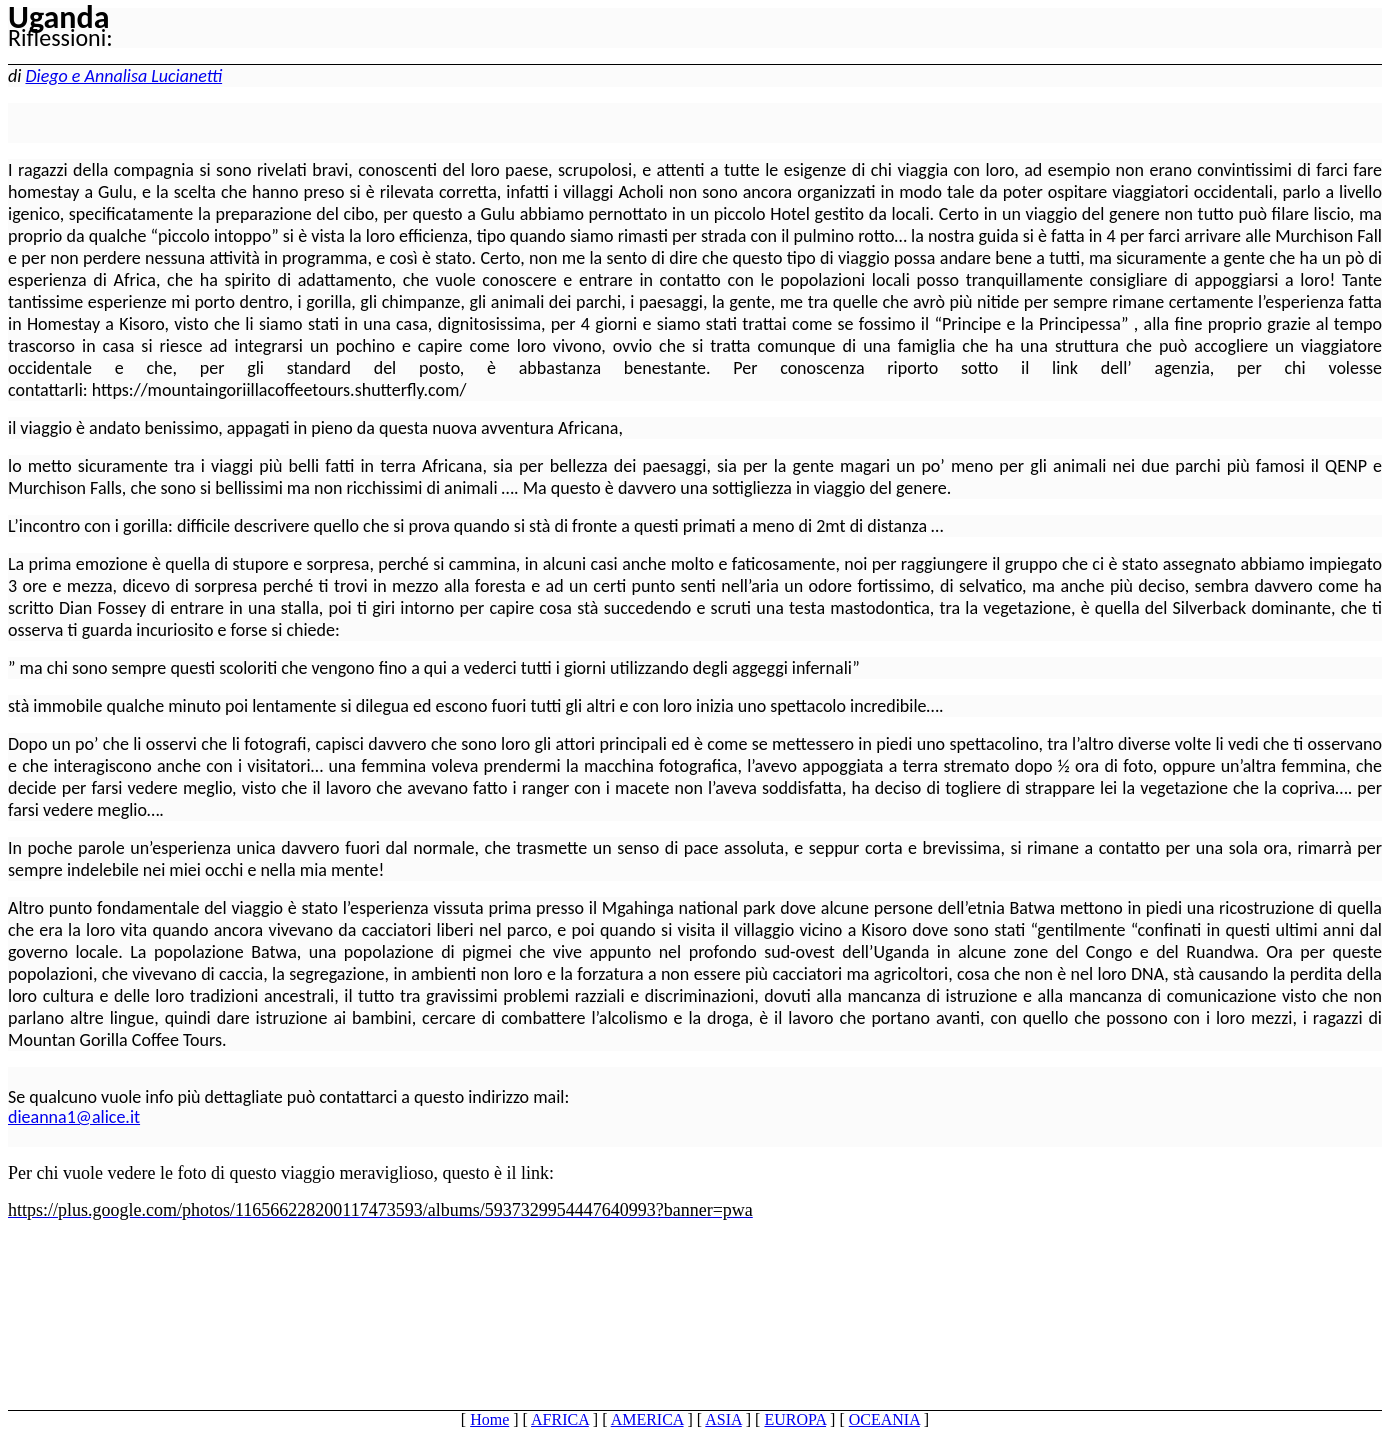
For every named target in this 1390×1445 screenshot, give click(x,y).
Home (489, 1419)
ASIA (723, 1419)
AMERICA (647, 1419)
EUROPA (795, 1419)
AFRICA (560, 1419)
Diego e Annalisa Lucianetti (123, 76)
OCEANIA (884, 1419)
